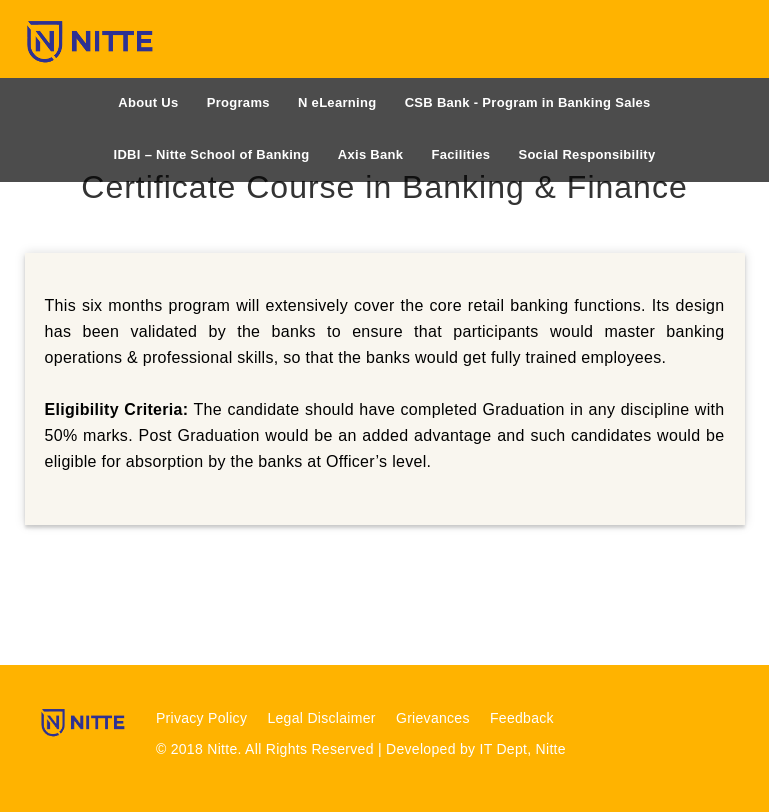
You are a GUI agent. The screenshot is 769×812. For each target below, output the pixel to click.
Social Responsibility (586, 154)
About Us (148, 102)
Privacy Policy (201, 718)
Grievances (433, 718)
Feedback (522, 718)
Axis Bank (371, 154)
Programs (238, 102)
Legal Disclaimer (321, 718)
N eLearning (337, 102)
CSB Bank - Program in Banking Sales (528, 102)
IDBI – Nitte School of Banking (212, 154)
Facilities (461, 154)
